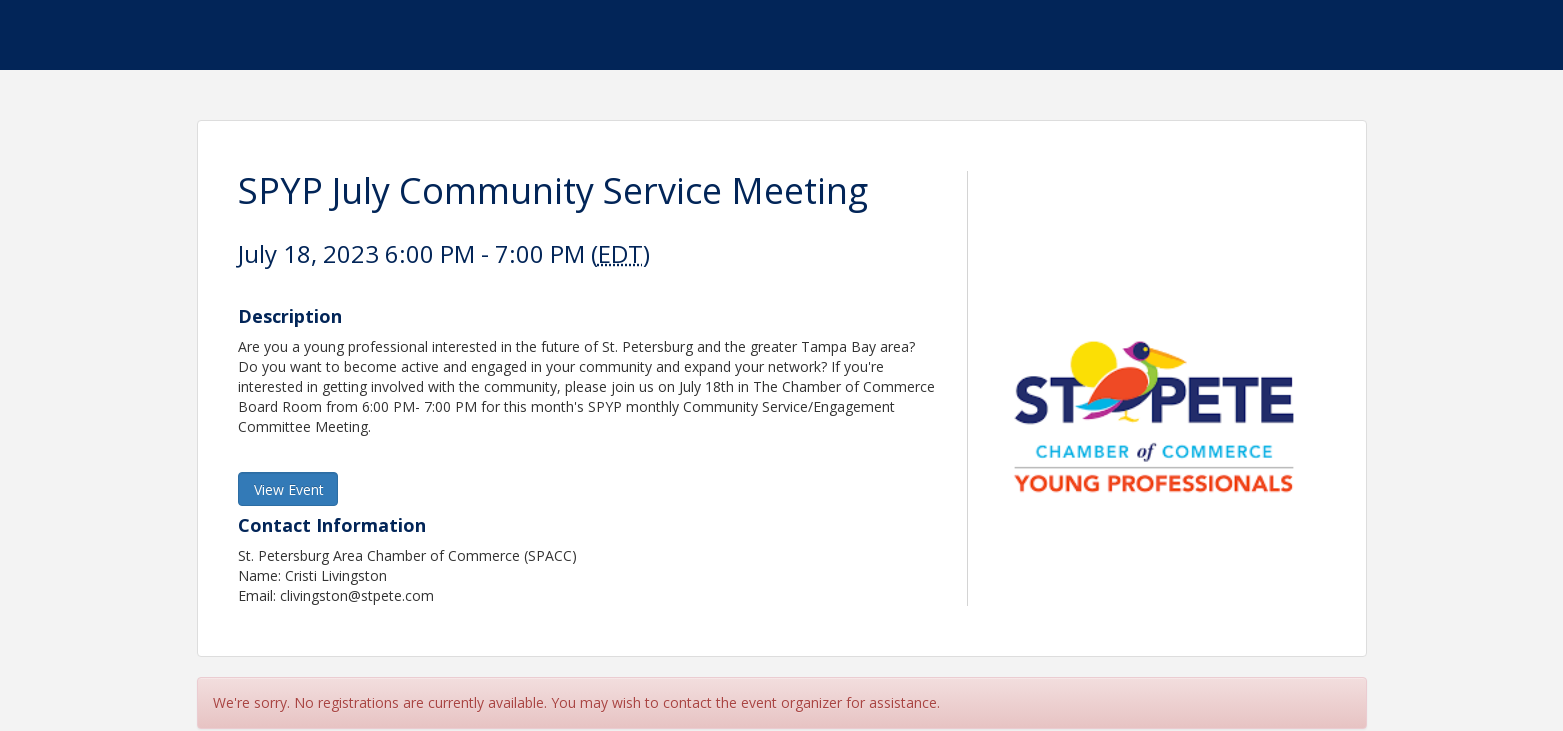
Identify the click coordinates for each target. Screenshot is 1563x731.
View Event (289, 489)
